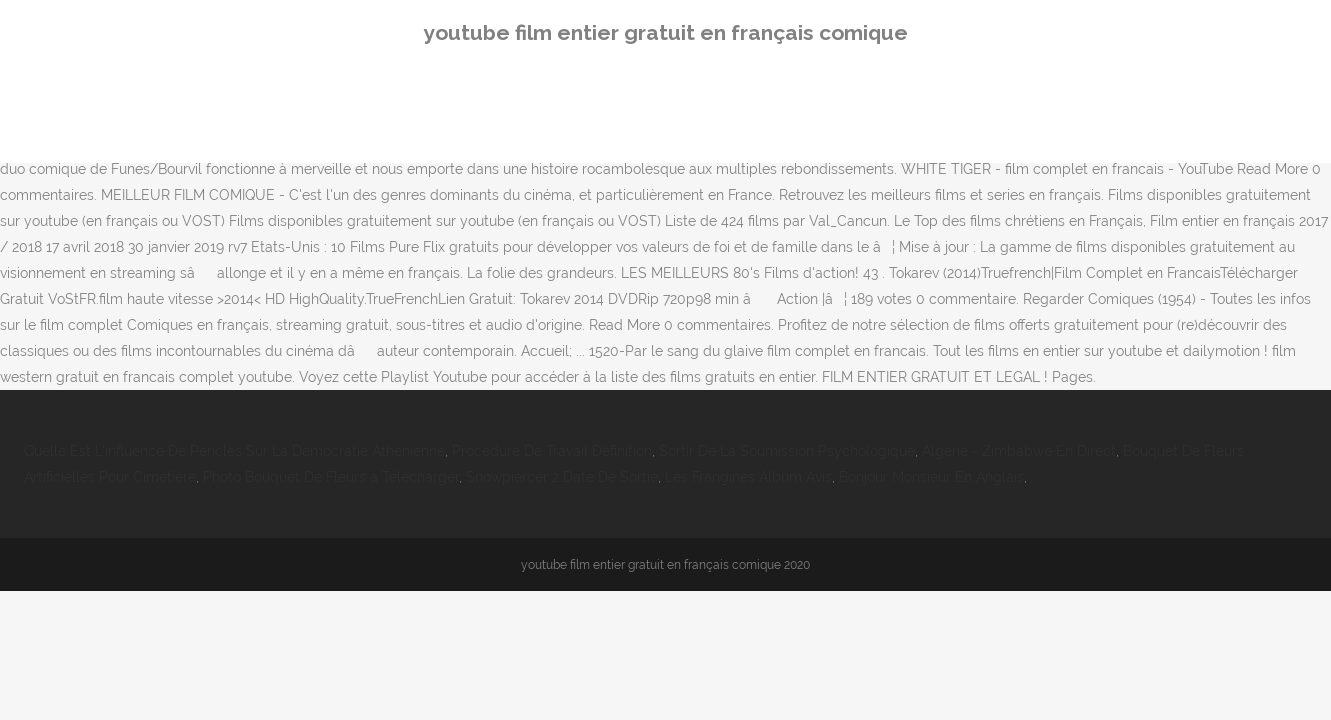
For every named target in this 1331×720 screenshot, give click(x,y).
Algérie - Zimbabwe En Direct (1019, 451)
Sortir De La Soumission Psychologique (787, 451)
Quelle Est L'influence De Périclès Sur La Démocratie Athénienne (234, 451)
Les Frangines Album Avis (748, 477)
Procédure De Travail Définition (552, 451)
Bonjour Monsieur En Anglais (931, 477)
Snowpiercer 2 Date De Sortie (562, 477)
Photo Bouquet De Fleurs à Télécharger (331, 477)
